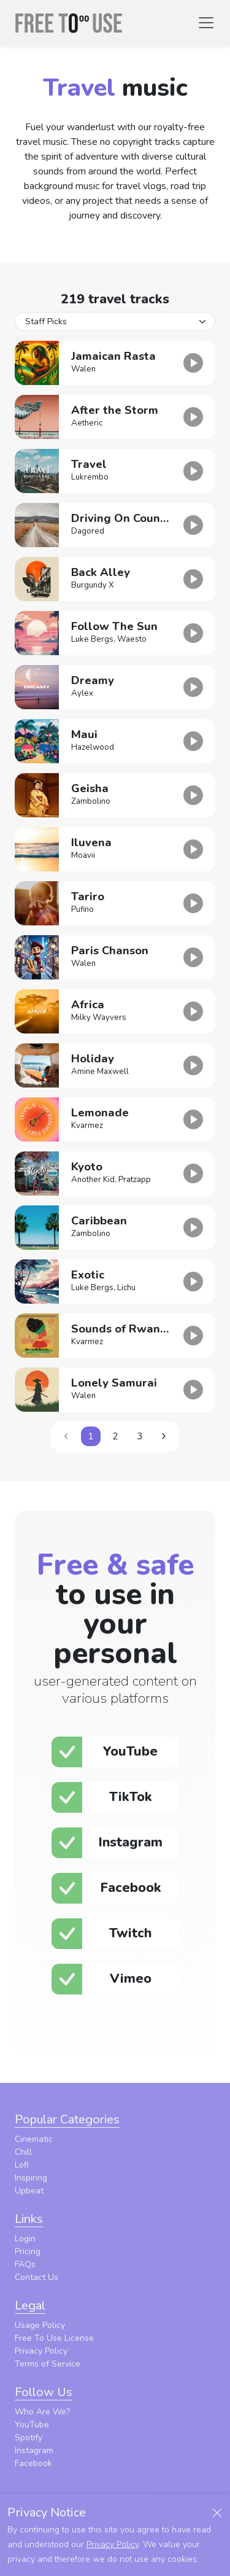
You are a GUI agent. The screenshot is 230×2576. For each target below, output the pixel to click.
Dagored (87, 531)
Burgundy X (92, 585)
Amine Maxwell (100, 1071)
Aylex (82, 693)
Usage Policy (40, 2325)
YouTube (32, 2424)
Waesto (132, 639)
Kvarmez (87, 1125)
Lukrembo (90, 477)
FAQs (25, 2264)
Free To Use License (54, 2338)
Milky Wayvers (98, 1017)
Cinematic (34, 2139)
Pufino (82, 909)
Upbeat (29, 2191)
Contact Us (36, 2277)
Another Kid (93, 1179)
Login (25, 2238)
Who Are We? (42, 2412)
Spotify (28, 2437)
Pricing (27, 2251)
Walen (83, 369)
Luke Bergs (92, 639)
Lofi (22, 2165)
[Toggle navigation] (206, 23)
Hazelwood (92, 747)
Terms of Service (47, 2364)
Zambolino (90, 801)
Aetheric (86, 423)
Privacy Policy (41, 2351)
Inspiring (31, 2178)
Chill (23, 2152)
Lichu (126, 1287)
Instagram (34, 2450)
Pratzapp (134, 1179)
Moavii (83, 855)
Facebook (33, 2463)
